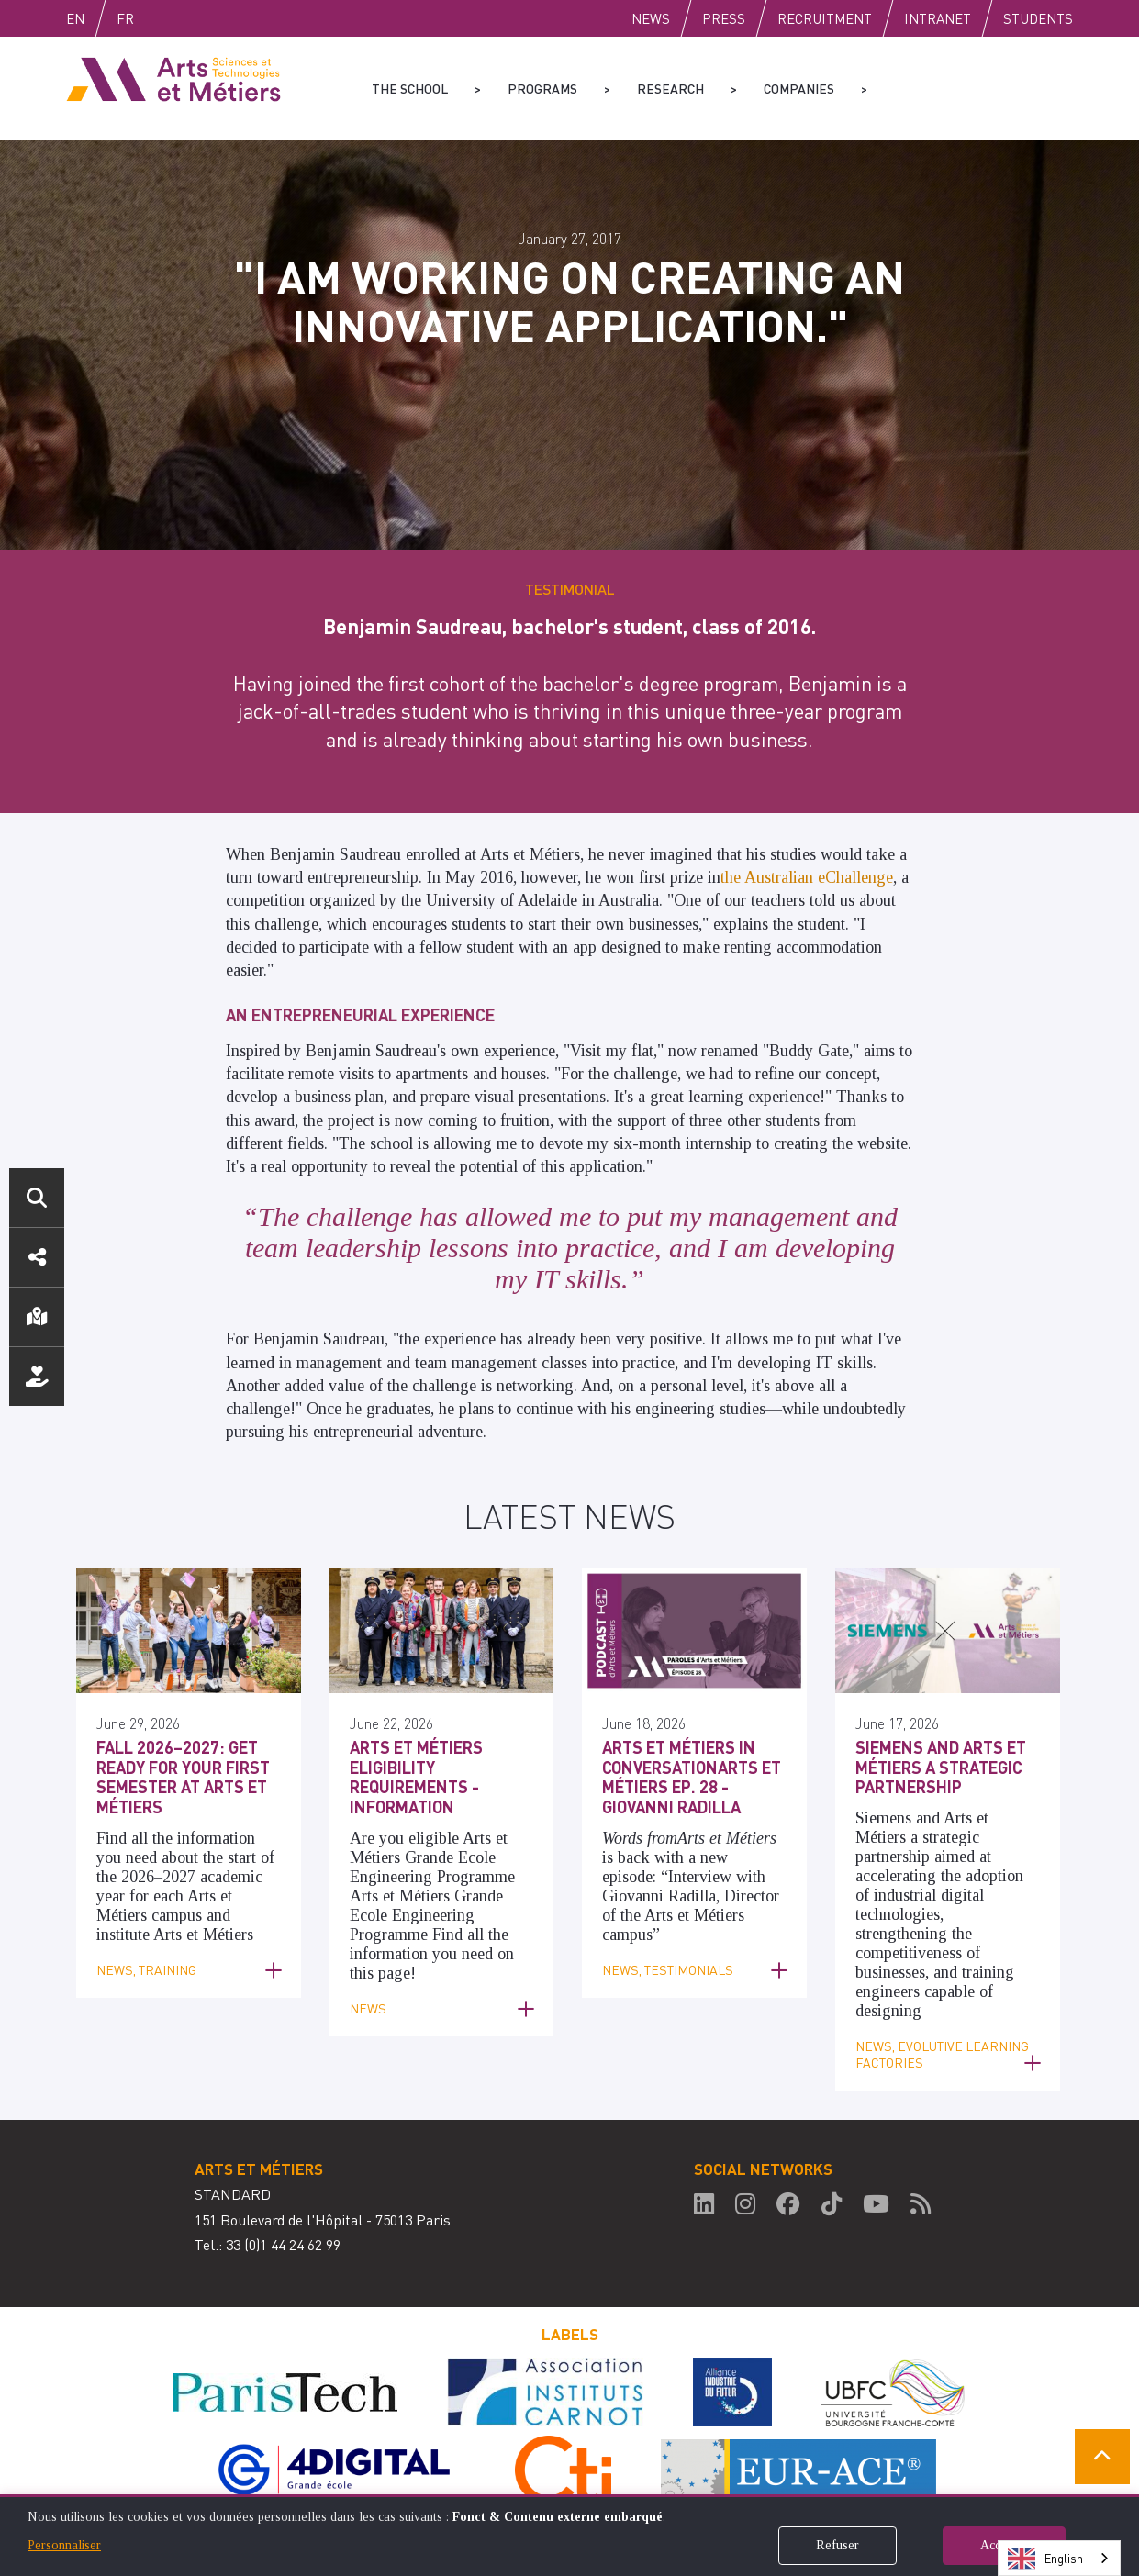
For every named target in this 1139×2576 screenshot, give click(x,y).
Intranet (937, 18)
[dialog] (569, 2535)
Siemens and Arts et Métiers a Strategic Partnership (940, 1766)
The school (410, 88)
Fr (164, 18)
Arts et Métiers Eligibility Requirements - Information (416, 1776)
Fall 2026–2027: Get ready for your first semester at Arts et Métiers (183, 1776)
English (94, 18)
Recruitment (824, 18)
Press (723, 18)
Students (1038, 18)
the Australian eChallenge (806, 877)
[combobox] (1059, 2558)
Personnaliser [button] (64, 2545)
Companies (799, 88)
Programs (542, 88)
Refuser (837, 2545)
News (650, 18)
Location (36, 1317)
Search (36, 1197)
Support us (36, 1376)
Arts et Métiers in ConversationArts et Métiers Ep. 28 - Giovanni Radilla (691, 1776)
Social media (36, 1257)
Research (670, 88)
